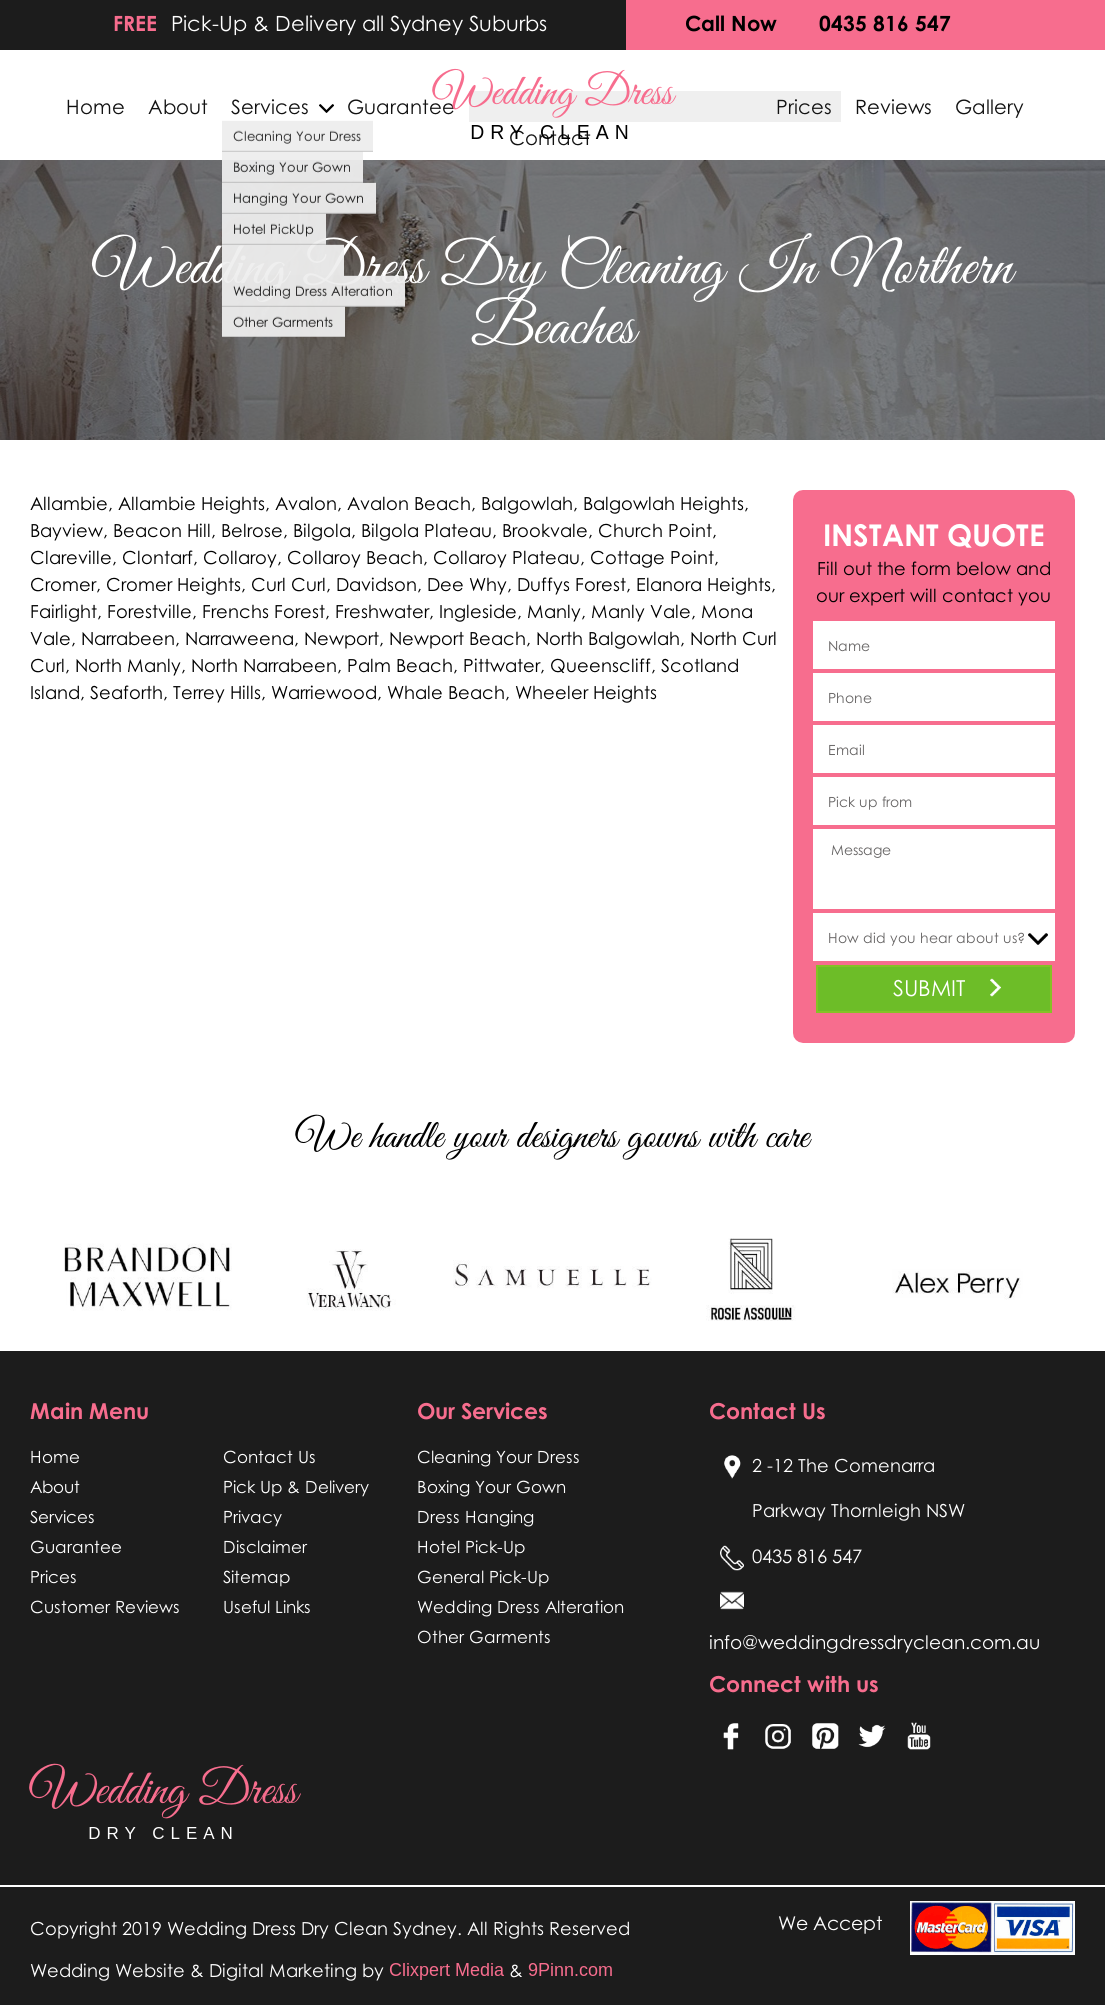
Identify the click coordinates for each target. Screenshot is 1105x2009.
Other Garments (484, 1636)
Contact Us (269, 1456)
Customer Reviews (105, 1606)
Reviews (903, 108)
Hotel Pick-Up (472, 1546)
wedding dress (553, 104)
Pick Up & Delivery (297, 1486)
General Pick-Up (484, 1576)
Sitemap (257, 1576)
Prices (814, 108)
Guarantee (390, 108)
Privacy (252, 1516)
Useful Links (267, 1606)
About (168, 108)
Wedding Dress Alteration (521, 1606)
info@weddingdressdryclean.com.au (877, 1644)
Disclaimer (265, 1546)
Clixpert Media (446, 1974)
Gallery (999, 108)
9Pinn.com (570, 1974)
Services (260, 108)
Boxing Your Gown (491, 1486)
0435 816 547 (885, 23)
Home (85, 108)
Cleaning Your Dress (498, 1456)
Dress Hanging (475, 1516)
